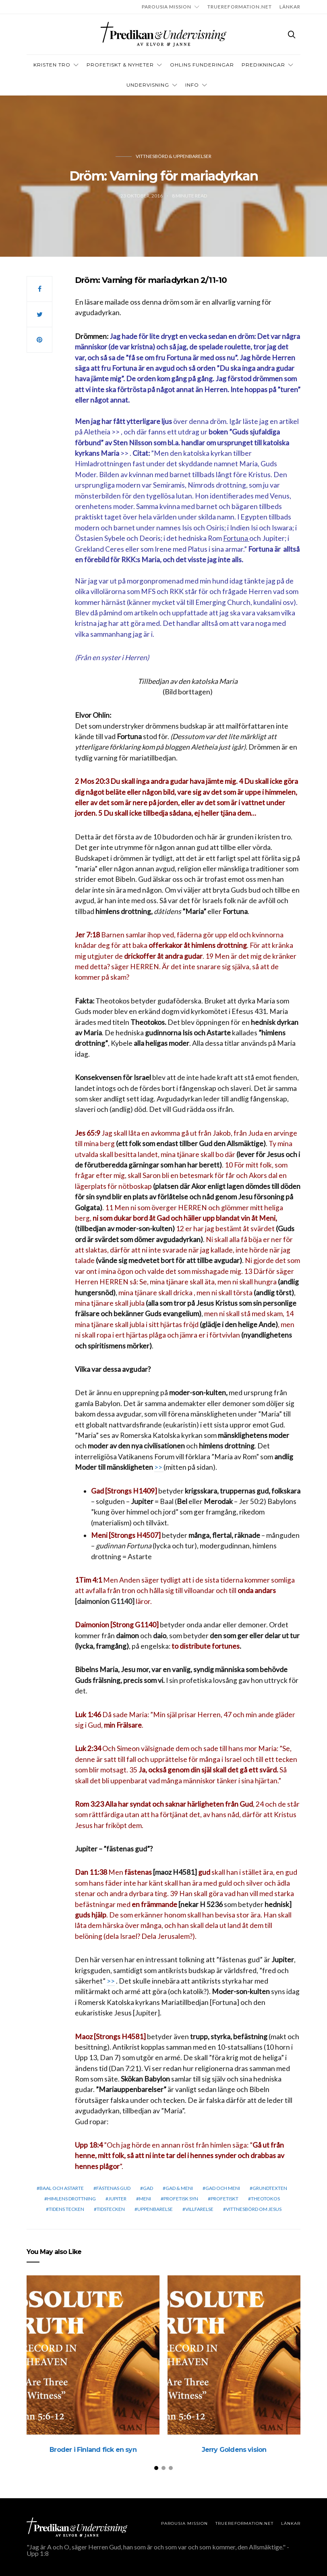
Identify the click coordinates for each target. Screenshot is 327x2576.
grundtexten (269, 2188)
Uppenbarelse (155, 2209)
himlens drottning (71, 2199)
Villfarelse (199, 2209)
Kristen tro (51, 65)
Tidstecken (111, 2209)
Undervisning (147, 85)
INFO (192, 85)
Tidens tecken (66, 2209)
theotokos (265, 2199)
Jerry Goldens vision (234, 2449)
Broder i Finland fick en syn (93, 2449)
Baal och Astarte (61, 2188)
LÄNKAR (289, 7)
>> (116, 432)
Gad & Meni (179, 2188)
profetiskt (224, 2199)
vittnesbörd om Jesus (253, 2209)
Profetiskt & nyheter (120, 65)
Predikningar (263, 65)
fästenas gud (113, 2188)
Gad (148, 2188)
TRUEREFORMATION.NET (239, 7)
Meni (145, 2199)
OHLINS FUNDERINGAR (202, 65)
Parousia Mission (166, 7)
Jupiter (117, 2199)
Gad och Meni (222, 2188)
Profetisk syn (181, 2199)
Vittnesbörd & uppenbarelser (173, 156)
